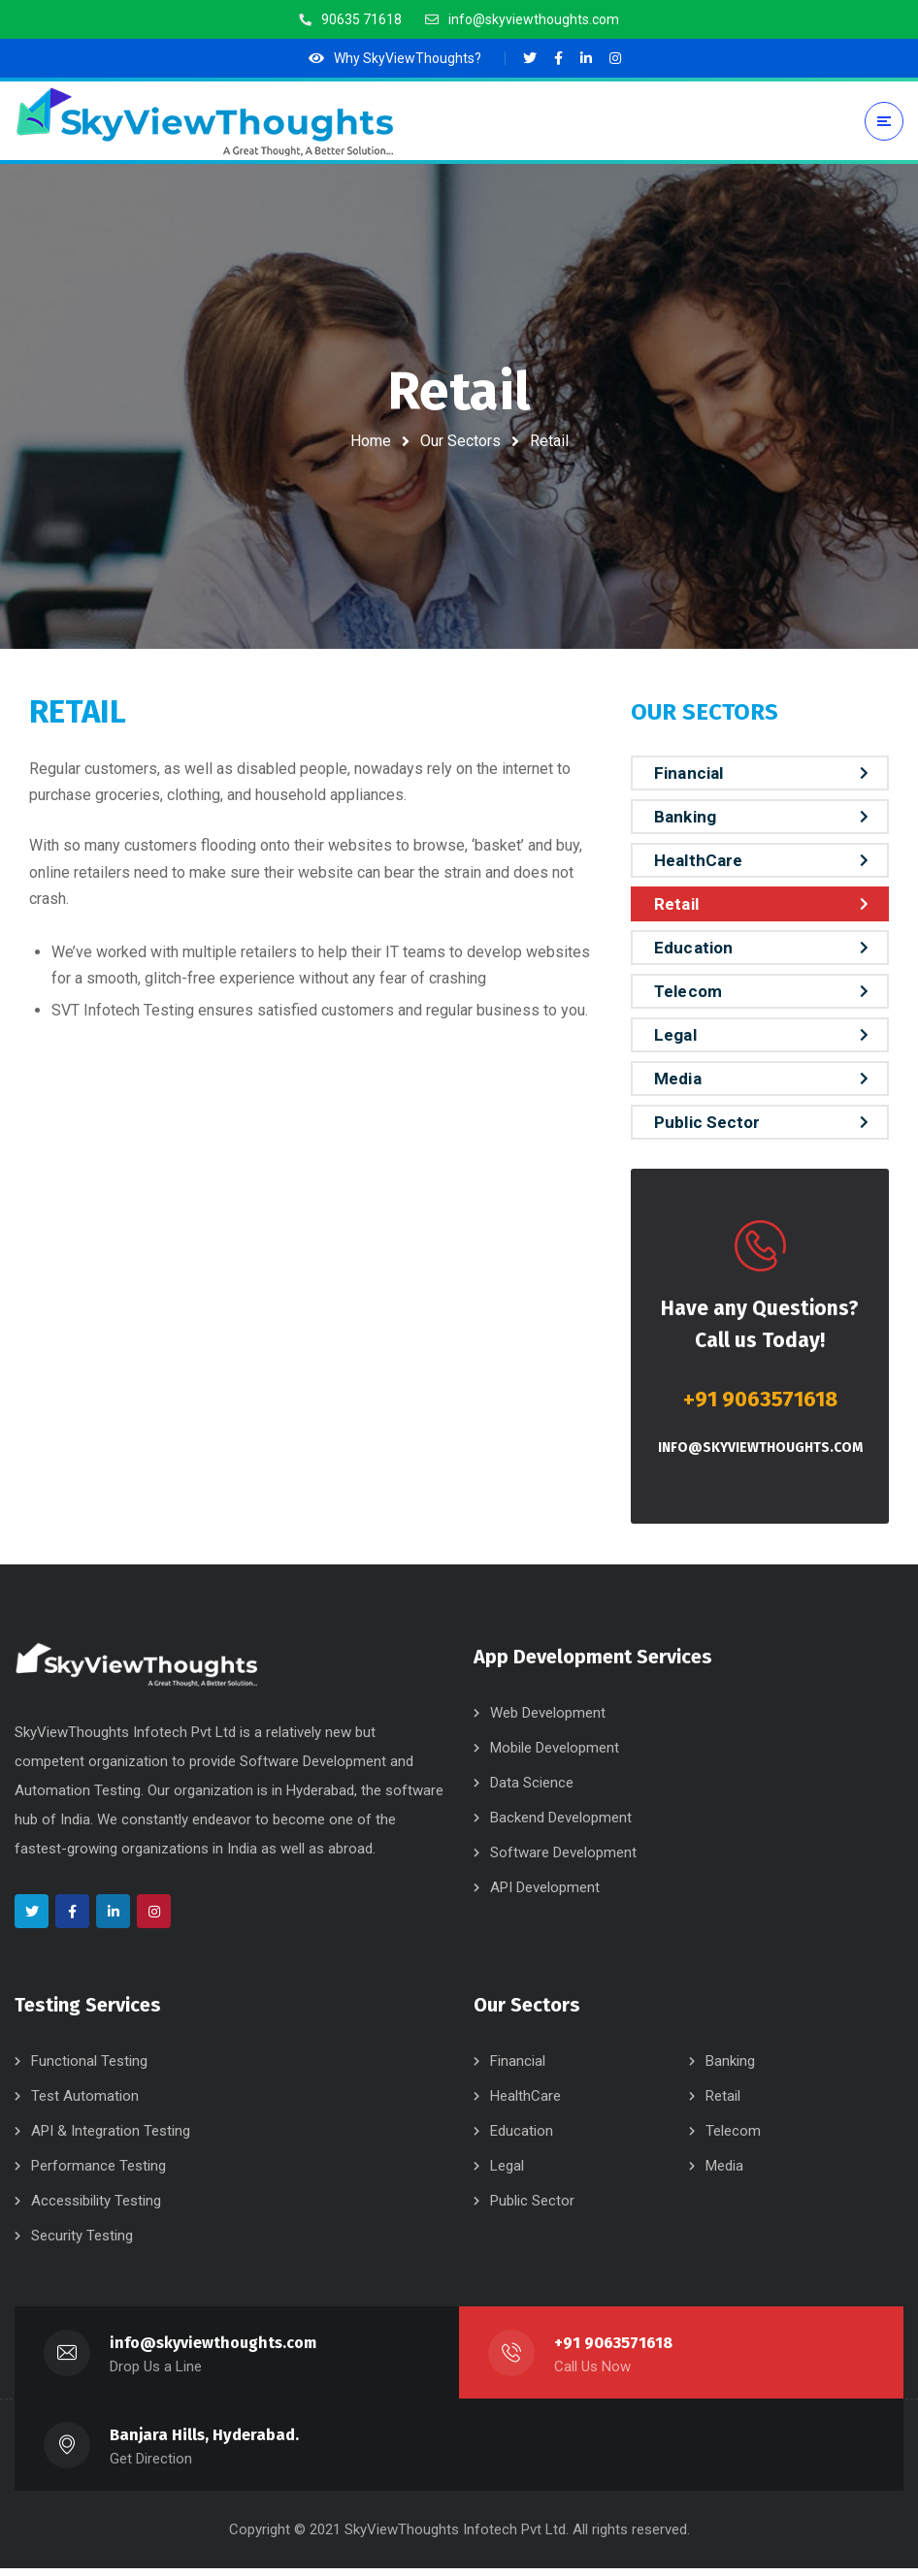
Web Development (548, 1720)
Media (678, 1078)
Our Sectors (460, 441)
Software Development (563, 1860)
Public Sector (707, 1122)
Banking (685, 816)
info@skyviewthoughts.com (760, 1447)
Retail (676, 904)
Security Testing (82, 2243)
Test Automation (85, 2103)
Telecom (688, 991)
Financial (688, 773)
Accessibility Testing (96, 2208)
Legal (675, 1035)
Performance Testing (98, 2173)
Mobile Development (554, 1755)
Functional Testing (89, 2068)
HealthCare (698, 860)
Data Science (532, 1790)
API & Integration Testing (110, 2138)
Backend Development (561, 1825)
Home (370, 441)
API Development (545, 1895)
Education (693, 947)
